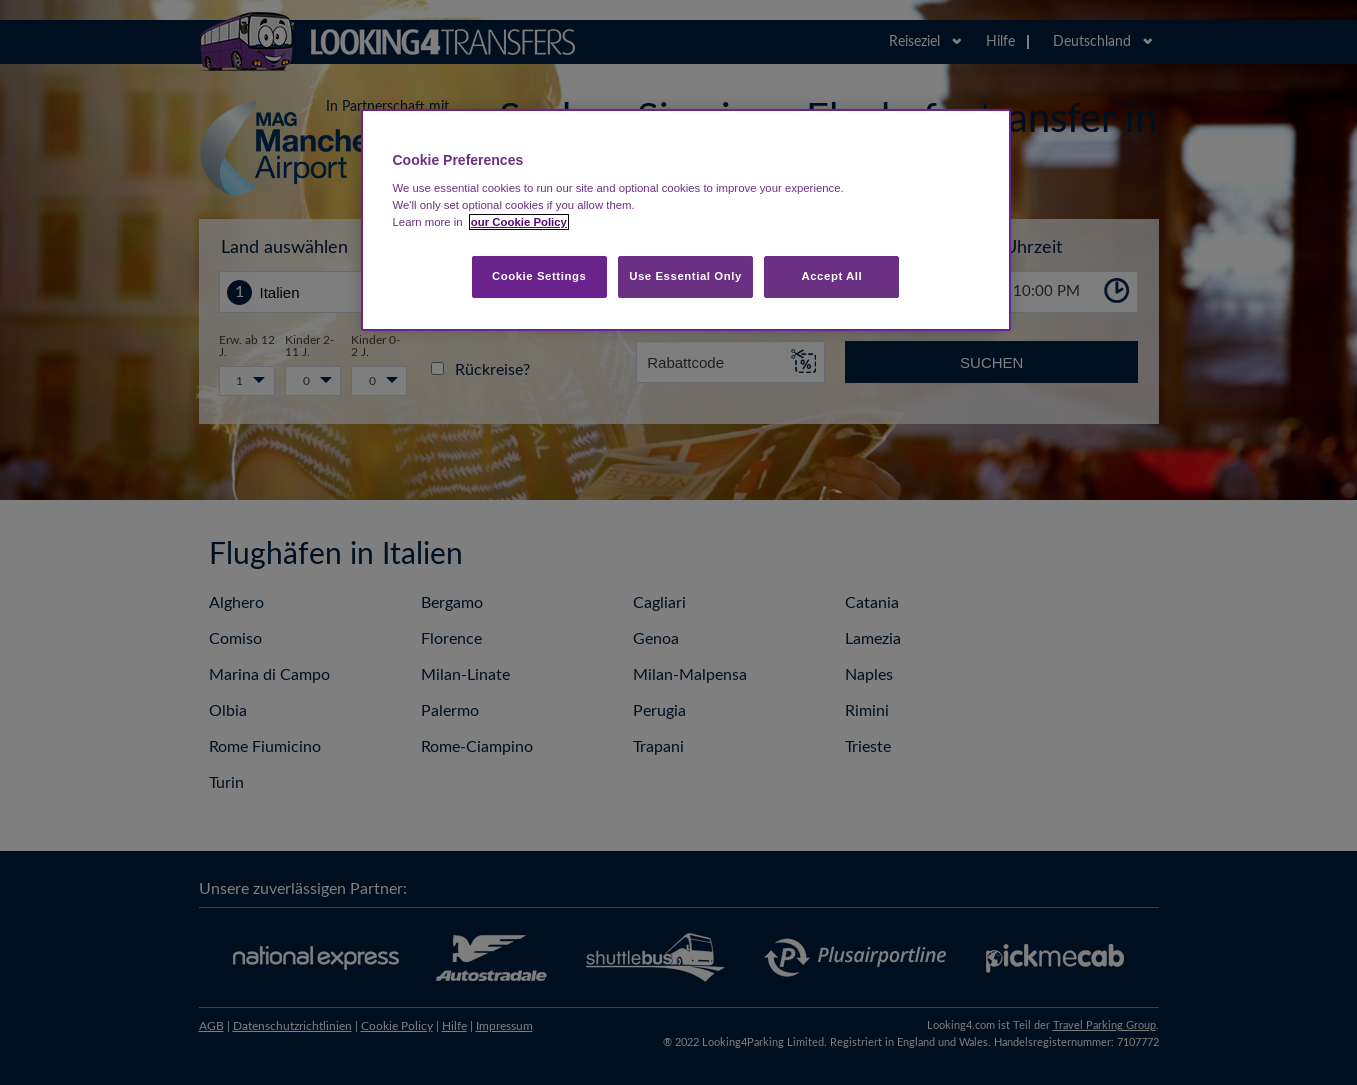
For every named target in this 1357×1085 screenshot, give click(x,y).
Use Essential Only (685, 276)
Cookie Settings (539, 276)
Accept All (831, 276)
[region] (686, 220)
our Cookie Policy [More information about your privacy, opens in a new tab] (519, 222)
